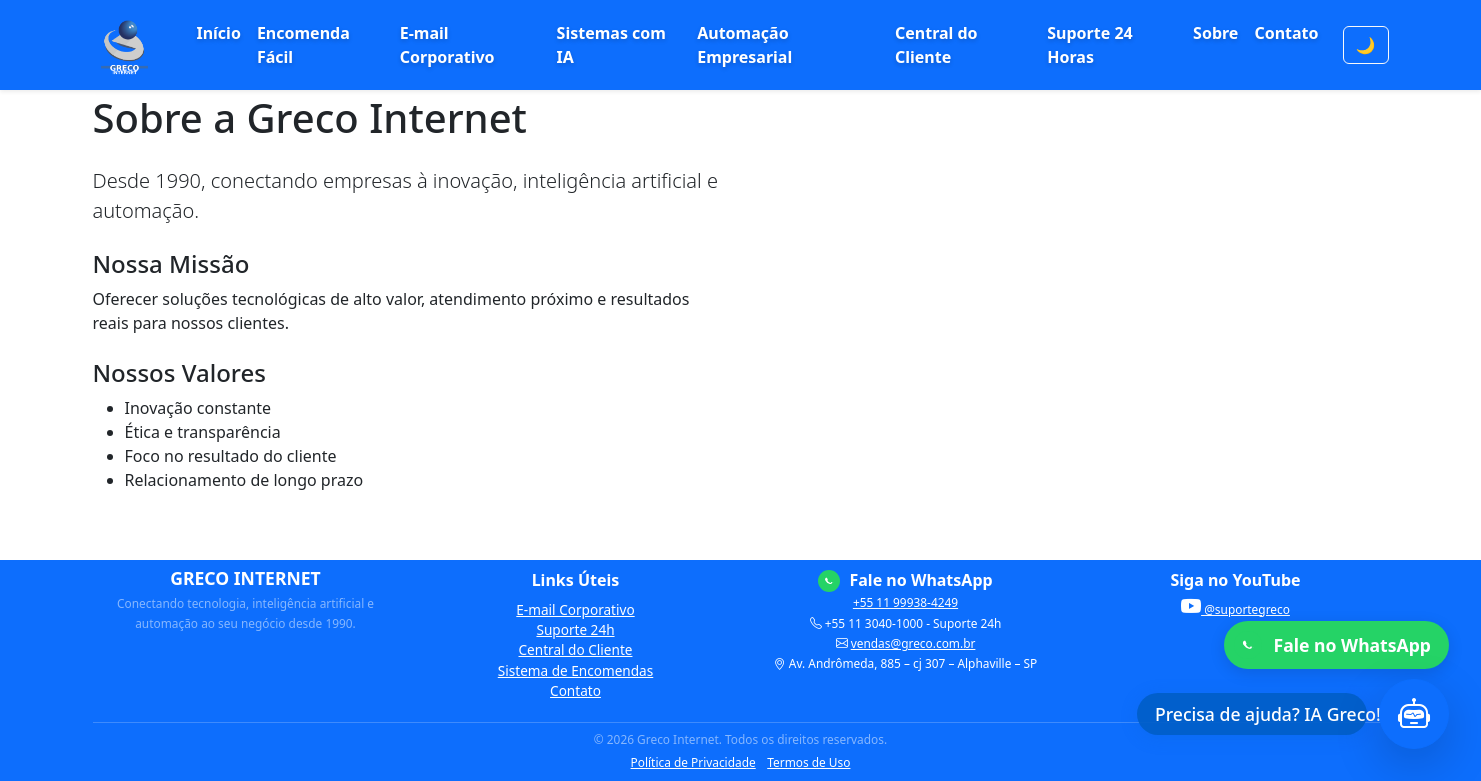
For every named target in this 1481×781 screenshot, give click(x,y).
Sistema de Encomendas (575, 670)
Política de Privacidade (693, 762)
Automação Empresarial (744, 45)
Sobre (1215, 33)
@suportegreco (1235, 609)
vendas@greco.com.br (913, 643)
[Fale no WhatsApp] (1336, 645)
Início (218, 33)
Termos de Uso (808, 762)
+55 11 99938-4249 (905, 602)
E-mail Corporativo (447, 45)
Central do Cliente (936, 45)
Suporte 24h (575, 629)
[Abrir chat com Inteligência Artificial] (1414, 714)
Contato (1286, 33)
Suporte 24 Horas (1089, 45)
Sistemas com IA (611, 45)
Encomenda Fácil (303, 45)
